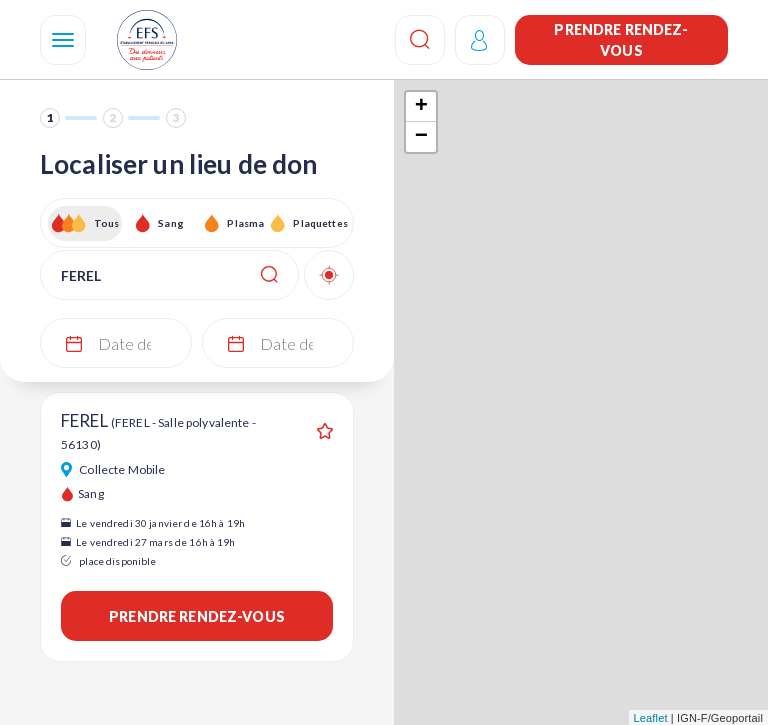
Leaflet (651, 718)
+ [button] (421, 107)
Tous (107, 223)
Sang (171, 223)
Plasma (245, 223)
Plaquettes (319, 223)
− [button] (421, 137)
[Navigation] (63, 40)
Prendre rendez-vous (621, 40)
